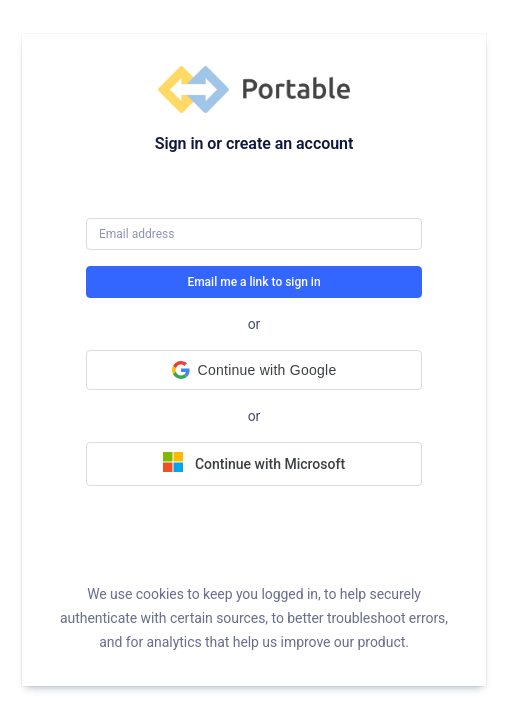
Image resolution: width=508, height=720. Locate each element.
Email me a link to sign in (253, 282)
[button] (254, 370)
